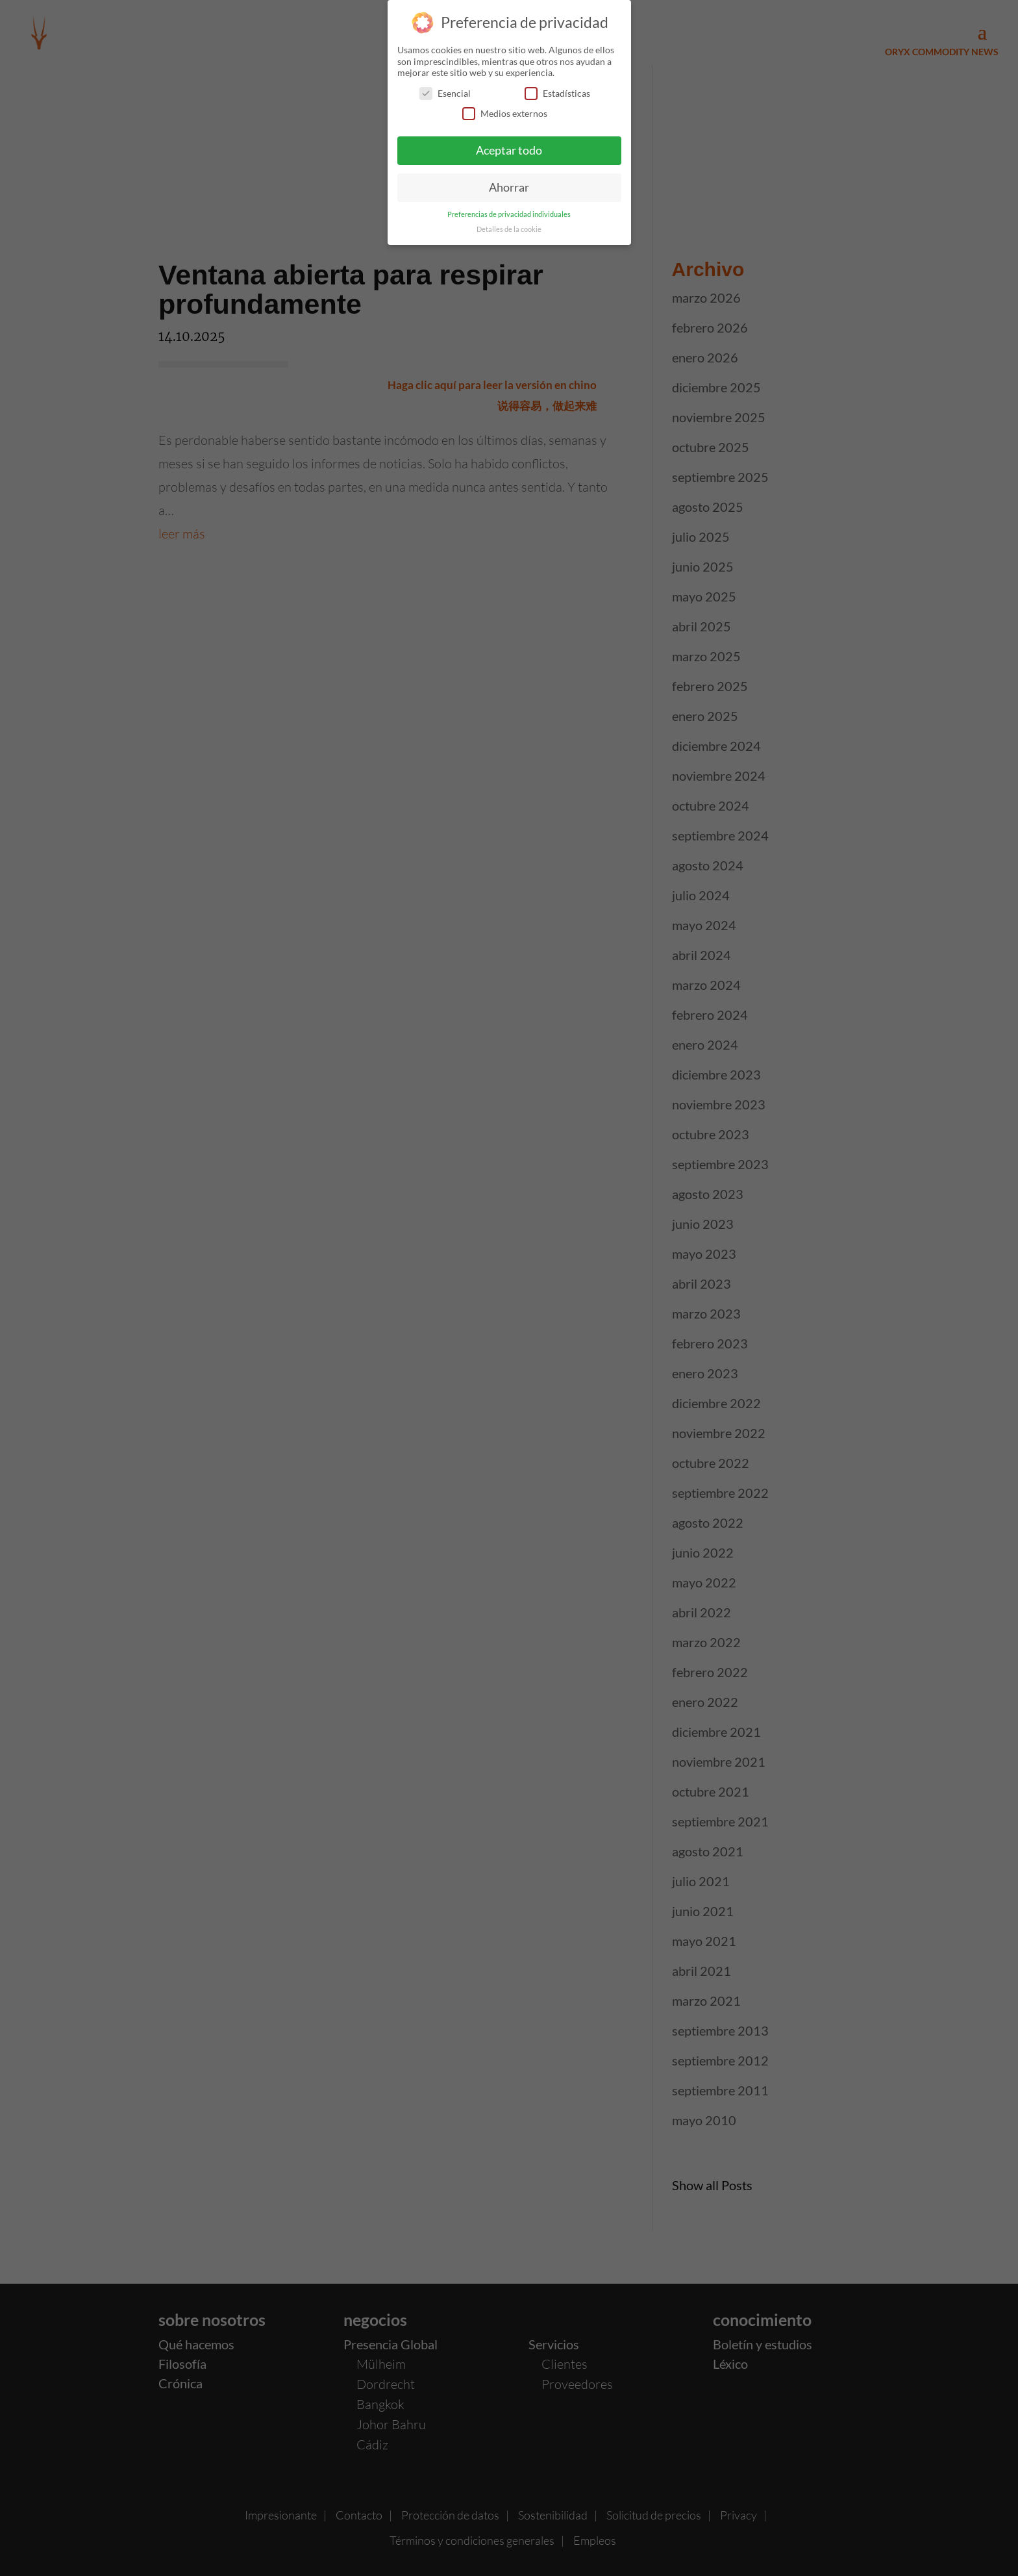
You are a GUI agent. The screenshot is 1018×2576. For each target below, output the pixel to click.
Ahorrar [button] (509, 181)
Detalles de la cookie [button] (509, 223)
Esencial (445, 87)
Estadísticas (557, 87)
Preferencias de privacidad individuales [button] (509, 208)
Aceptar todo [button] (509, 144)
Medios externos (504, 107)
